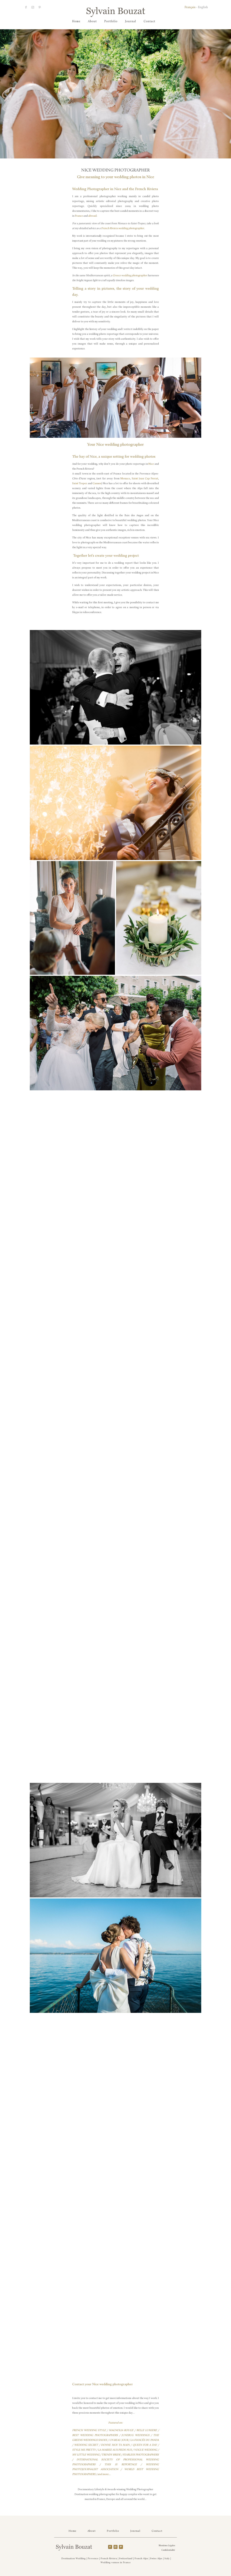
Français (190, 7)
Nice (151, 464)
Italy (167, 2558)
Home (76, 21)
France (79, 216)
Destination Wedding (73, 2558)
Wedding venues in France (116, 2562)
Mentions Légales (167, 2546)
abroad (92, 216)
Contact (149, 21)
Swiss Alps (156, 2558)
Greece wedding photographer (130, 275)
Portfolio (110, 21)
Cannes (97, 483)
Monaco (125, 478)
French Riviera (109, 2558)
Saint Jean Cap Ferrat (145, 478)
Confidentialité (168, 2550)
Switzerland (125, 2558)
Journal (130, 21)
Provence (93, 2558)
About (92, 21)
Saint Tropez (79, 483)
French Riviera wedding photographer (122, 228)
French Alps (141, 2558)
